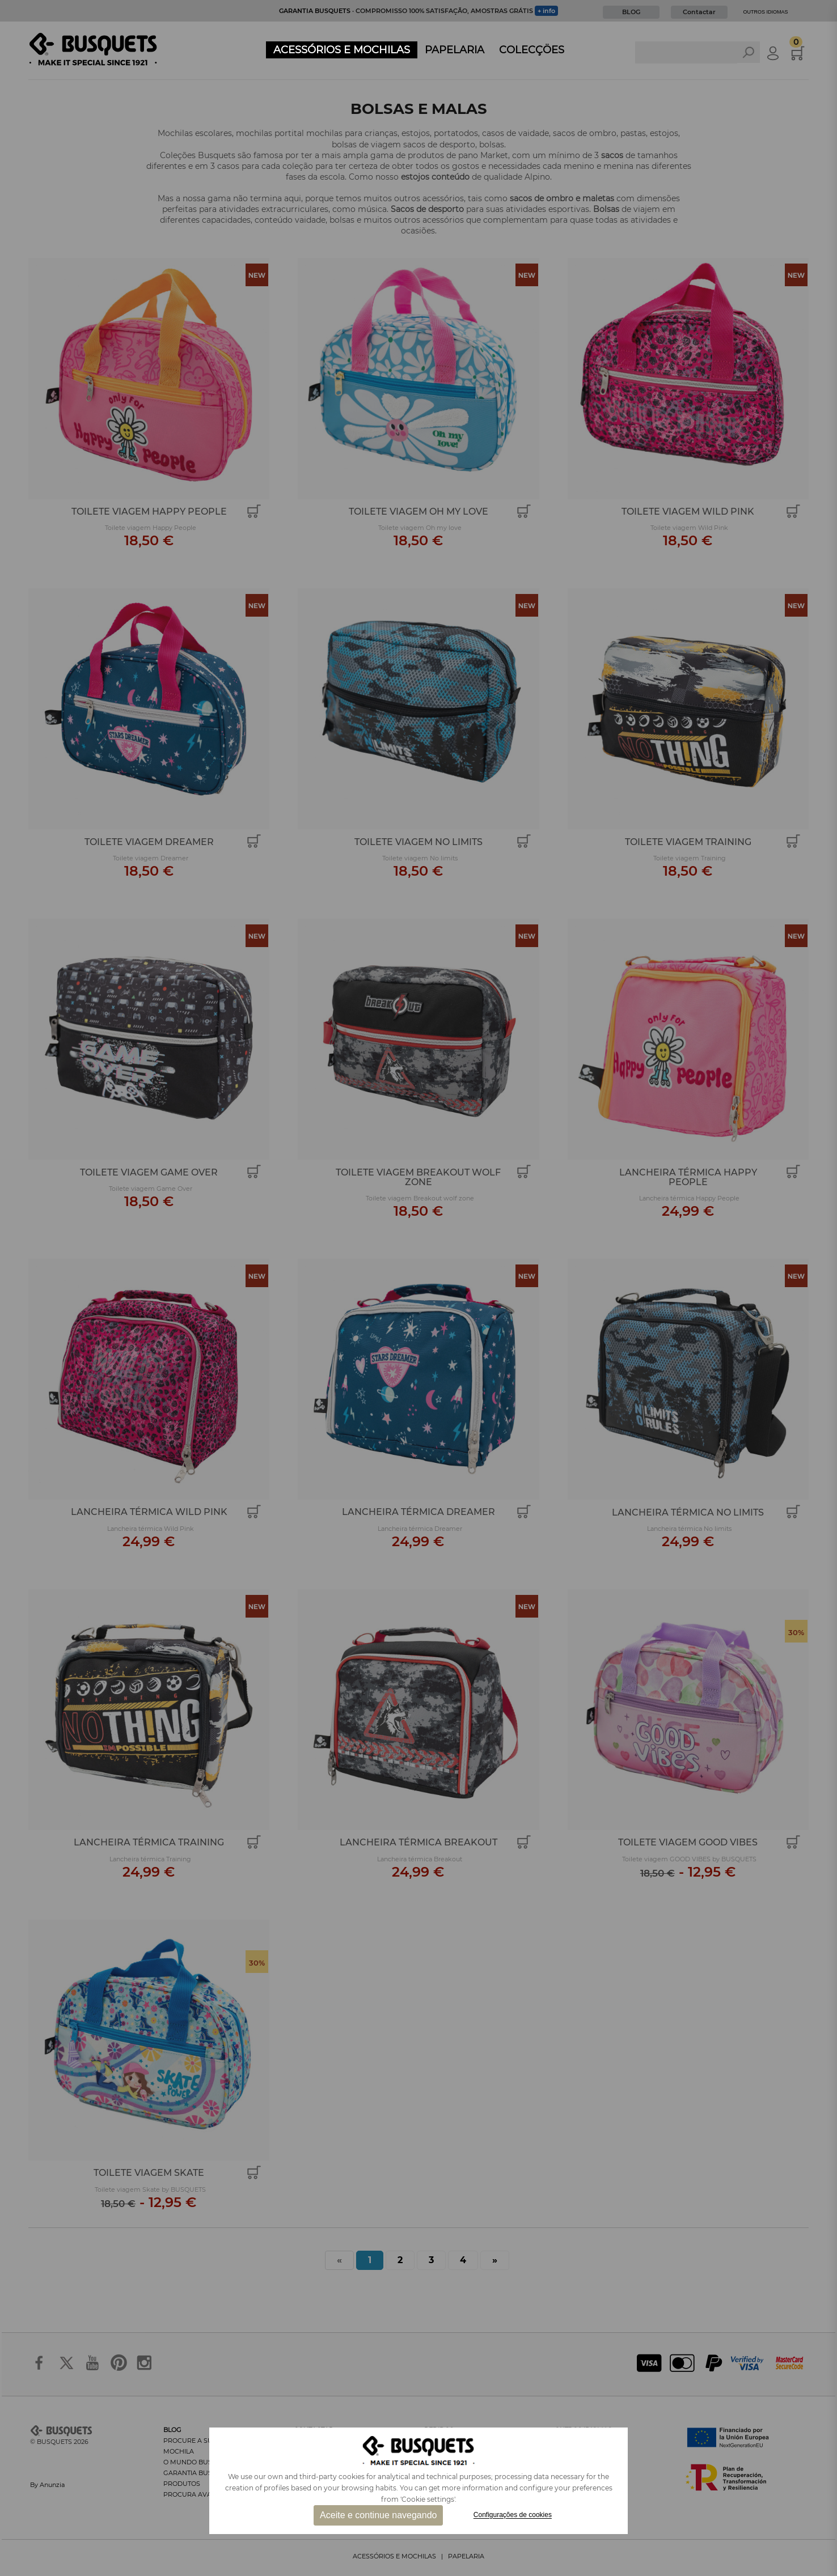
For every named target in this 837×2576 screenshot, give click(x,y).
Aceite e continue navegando (378, 2515)
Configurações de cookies (513, 2515)
